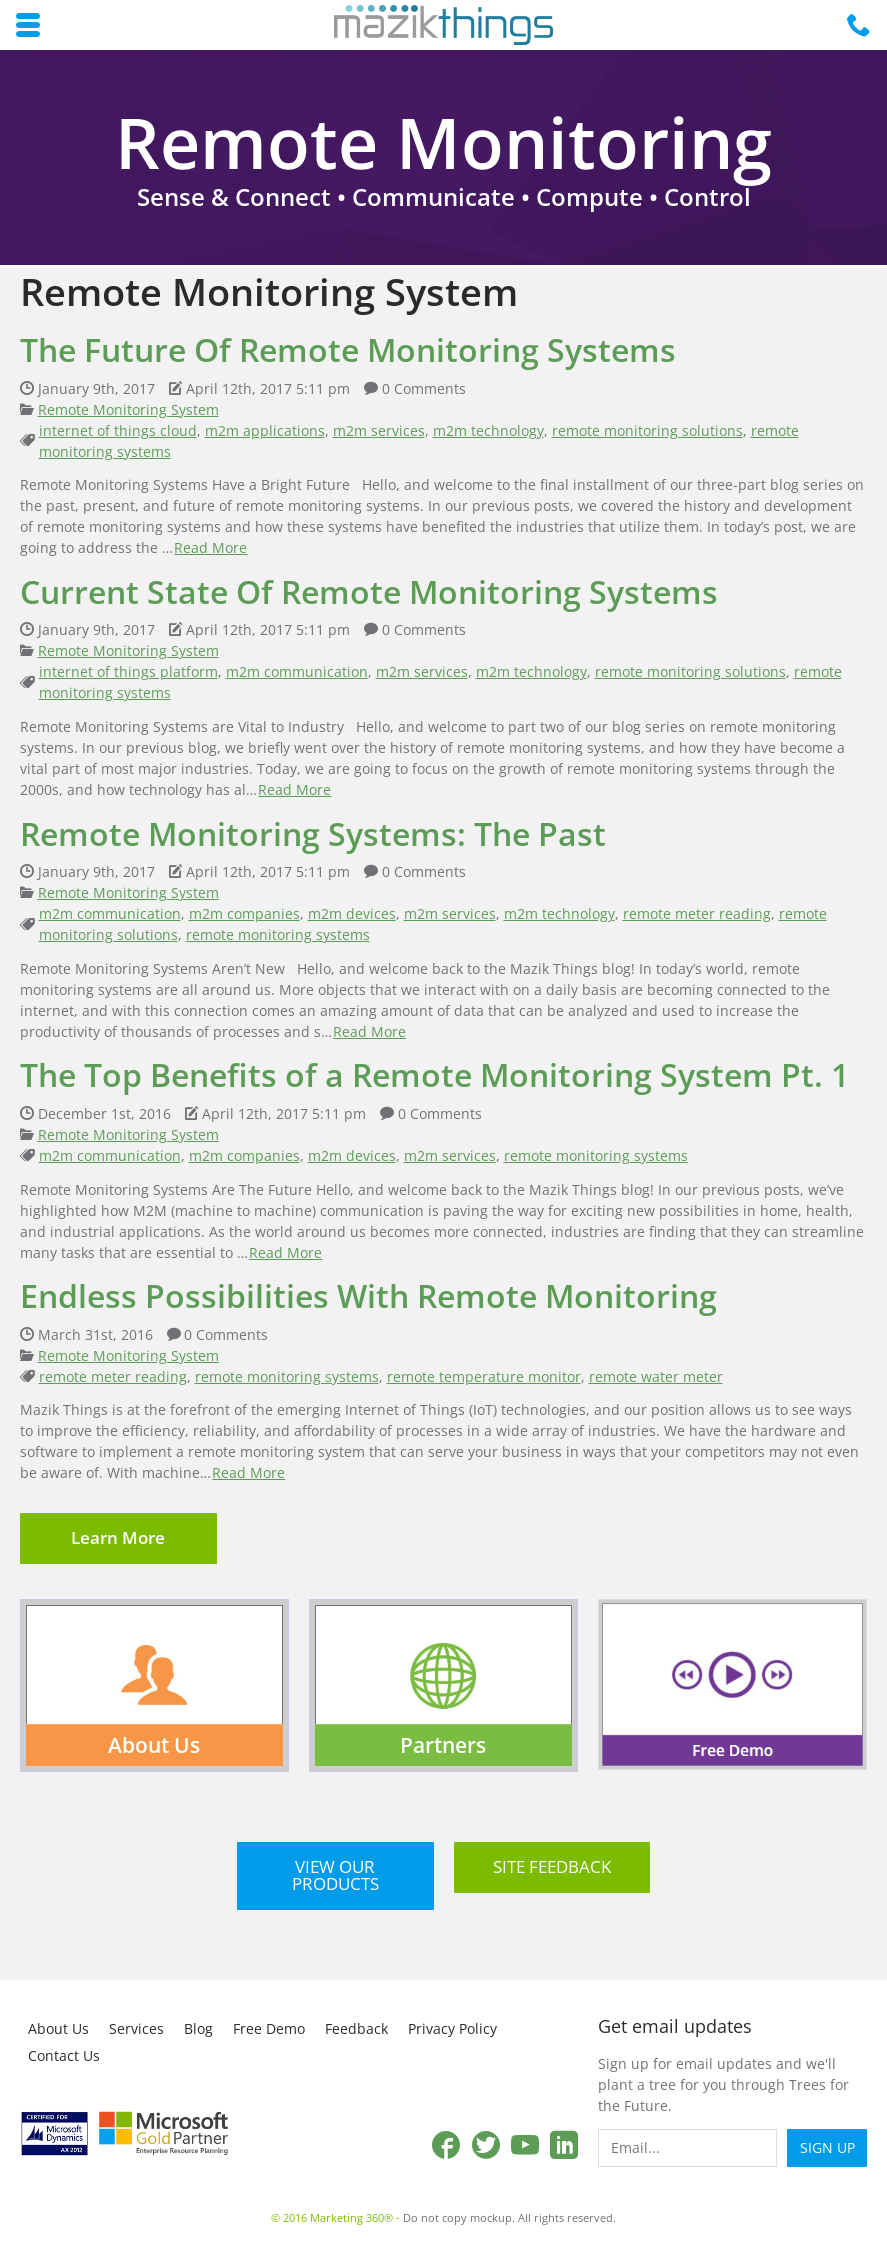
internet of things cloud (118, 430)
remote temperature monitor (484, 1376)
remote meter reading (697, 913)
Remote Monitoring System (128, 409)
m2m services (379, 430)
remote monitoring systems (278, 934)
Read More (210, 547)
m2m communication (297, 671)
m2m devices (352, 913)
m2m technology (488, 430)
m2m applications (265, 430)
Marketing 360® (351, 2217)
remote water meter (656, 1376)
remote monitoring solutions (647, 430)
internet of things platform (128, 671)
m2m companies (244, 913)
